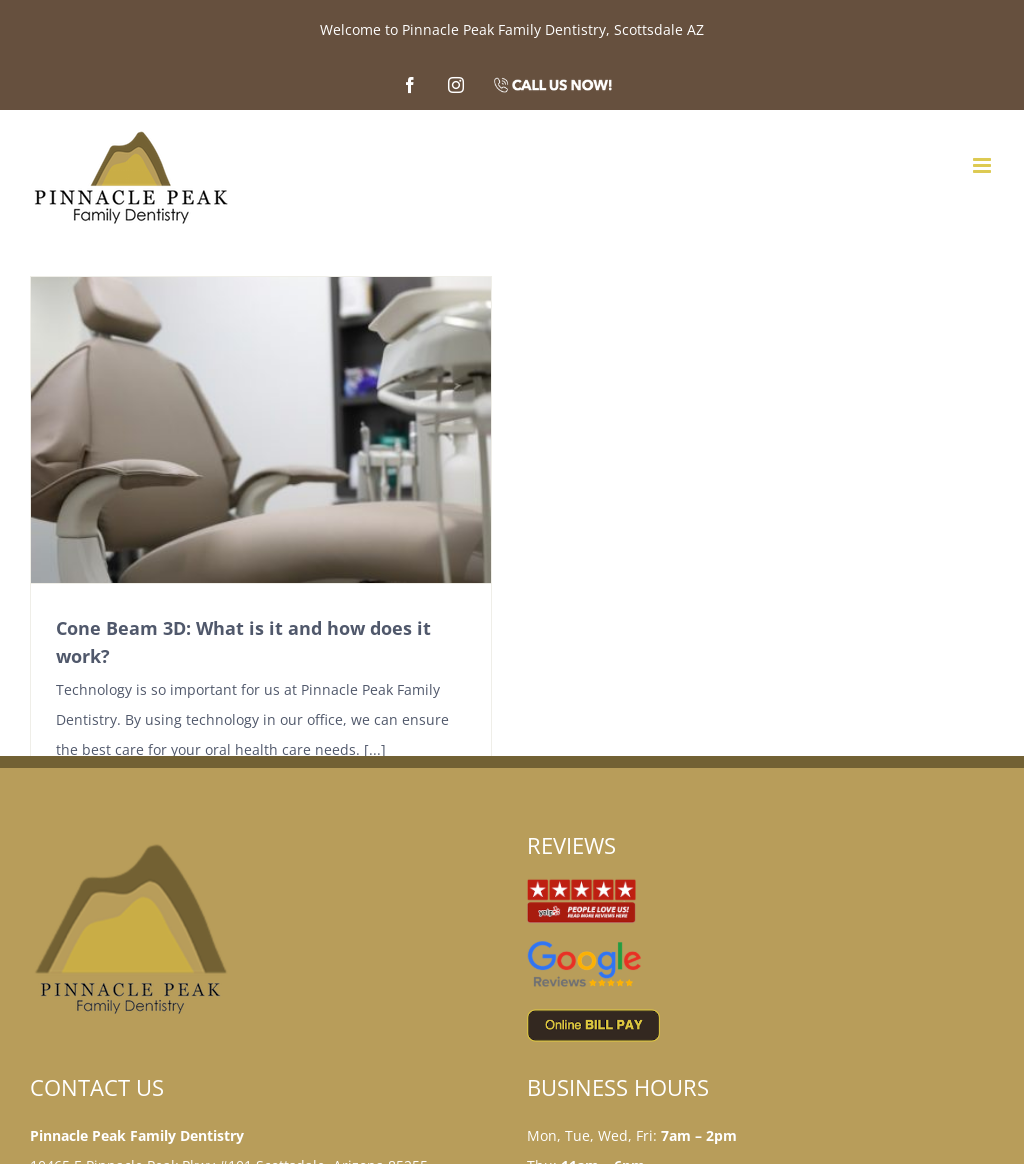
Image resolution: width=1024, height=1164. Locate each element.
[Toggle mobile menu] (983, 165)
